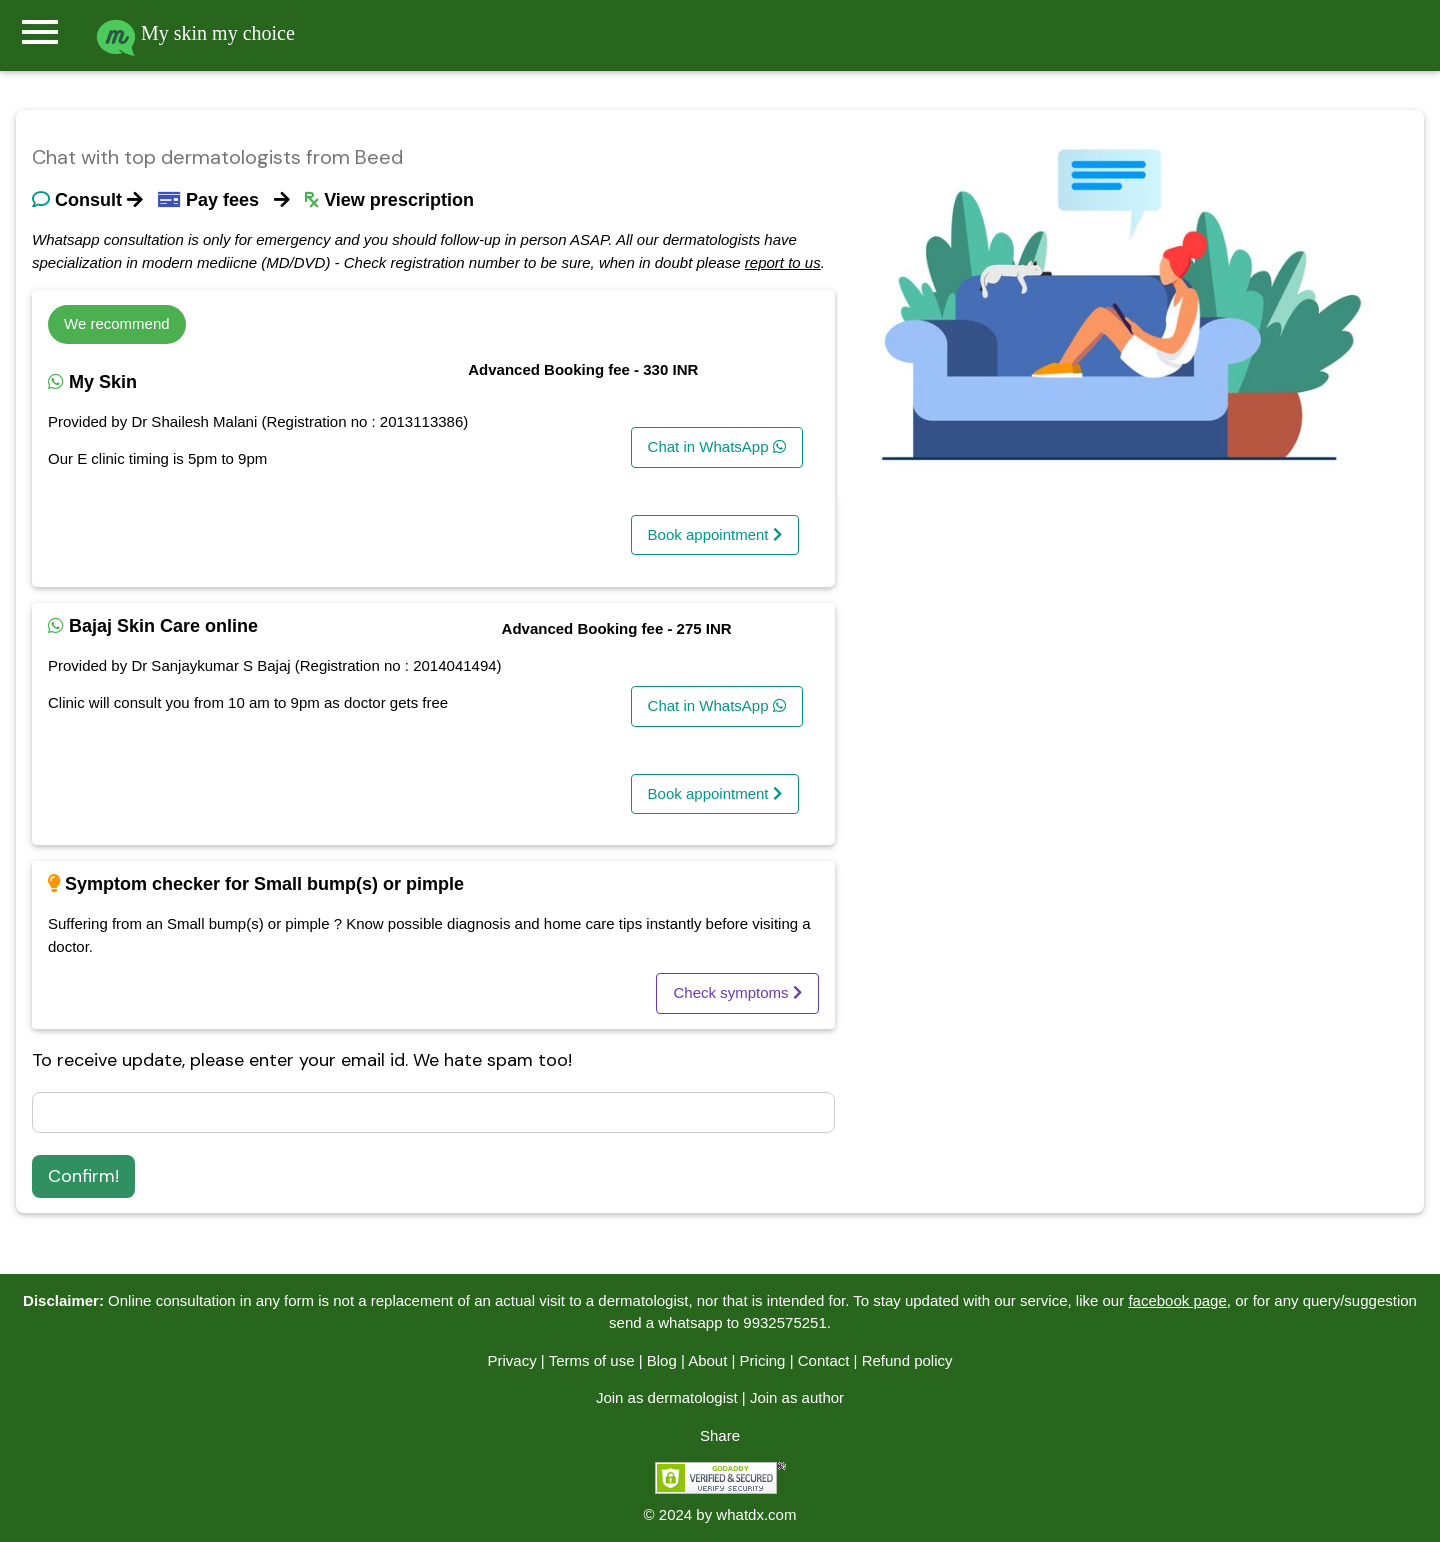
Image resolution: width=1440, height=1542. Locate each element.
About (707, 1360)
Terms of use (592, 1360)
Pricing (763, 1360)
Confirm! (83, 1176)
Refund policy (907, 1360)
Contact (824, 1360)
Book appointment (715, 534)
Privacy (511, 1360)
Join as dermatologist (667, 1397)
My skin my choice (195, 33)
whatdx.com (756, 1514)
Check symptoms (737, 992)
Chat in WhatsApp (717, 446)
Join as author (797, 1397)
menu (40, 32)
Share (720, 1435)
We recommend (117, 323)
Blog (662, 1360)
